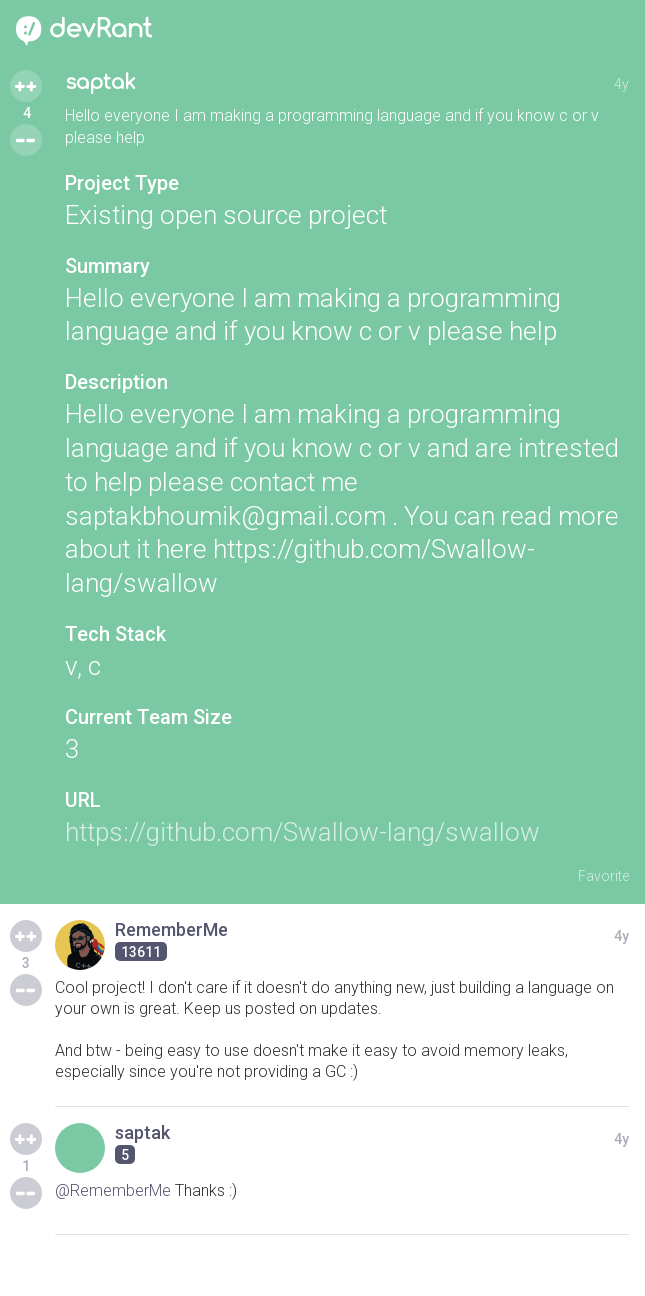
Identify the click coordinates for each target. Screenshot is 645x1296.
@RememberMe (113, 1190)
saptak (100, 82)
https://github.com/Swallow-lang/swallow (302, 832)
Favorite (603, 876)
